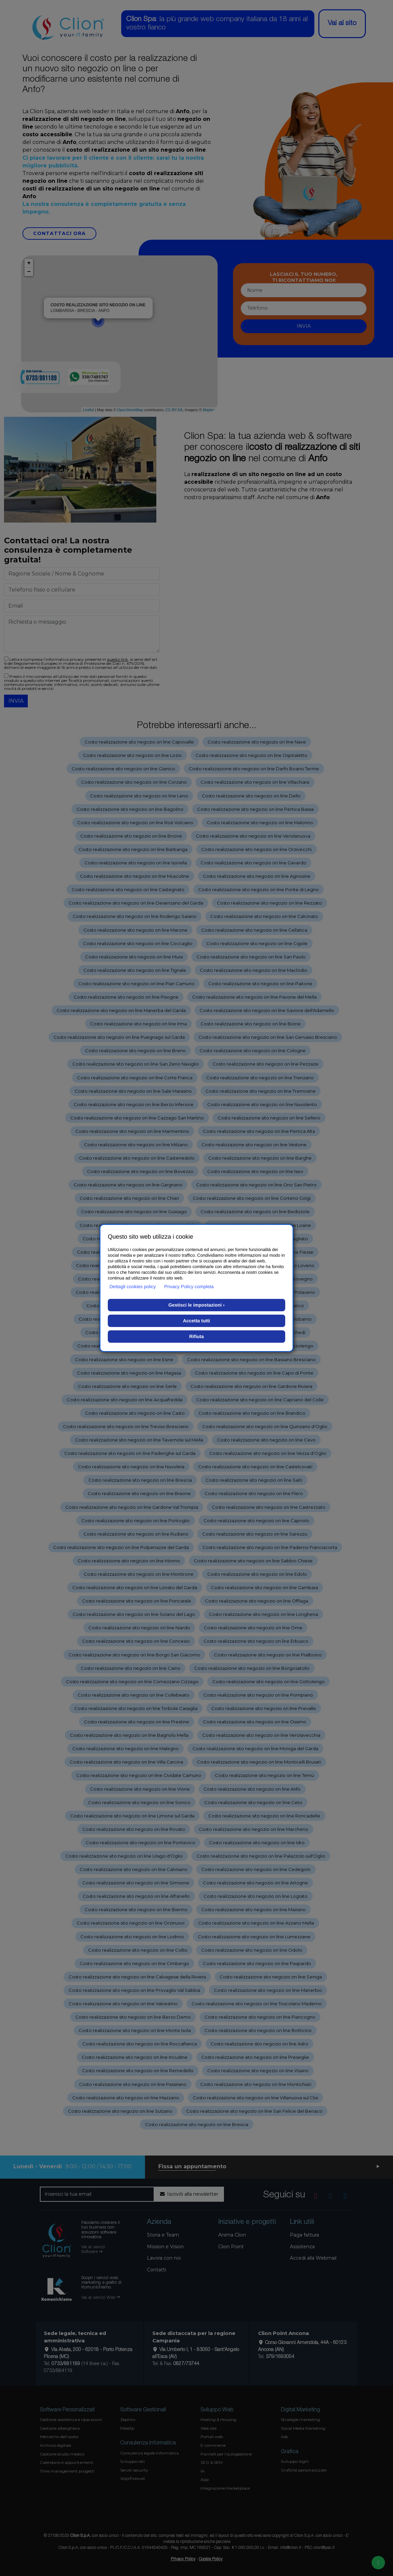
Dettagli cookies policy (132, 1286)
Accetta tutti (196, 1320)
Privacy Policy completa (189, 1286)
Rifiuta (196, 1336)
